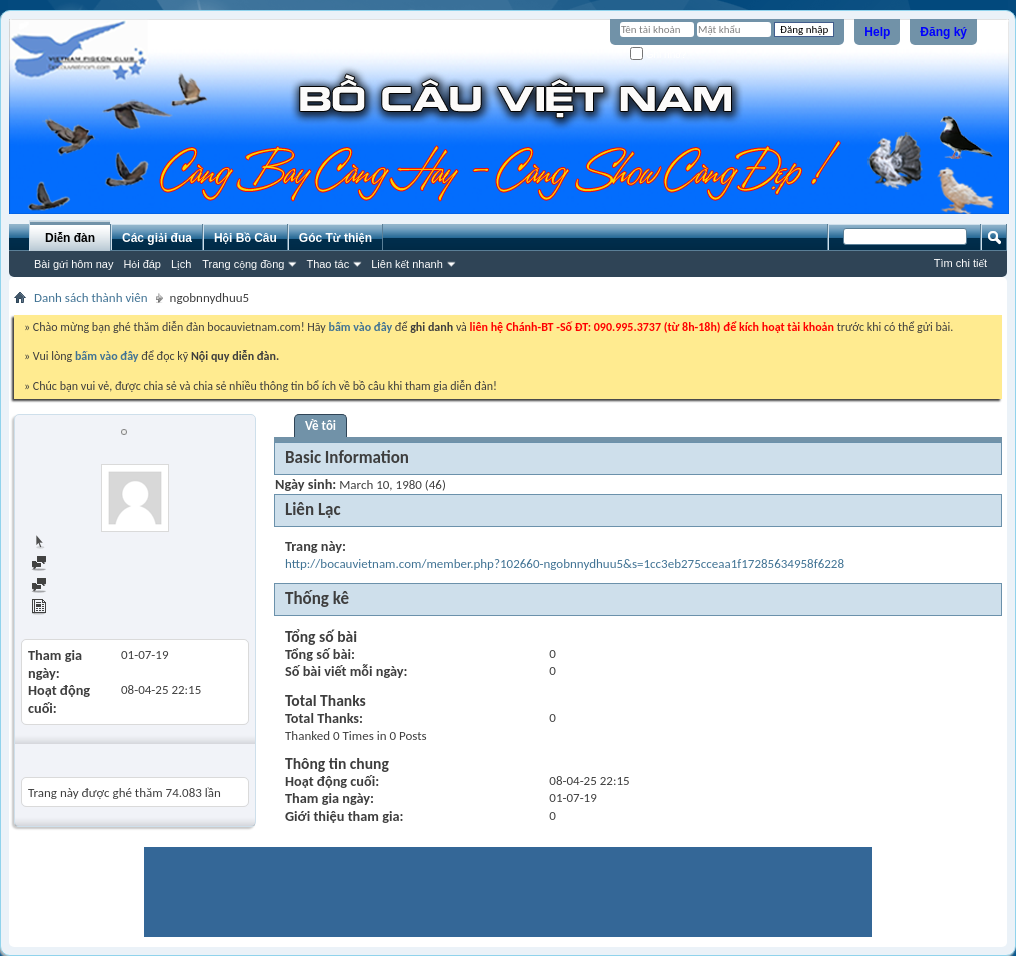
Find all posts (75, 564)
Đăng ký (943, 32)
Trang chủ (66, 542)
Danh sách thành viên (91, 297)
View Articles (74, 608)
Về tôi (320, 425)
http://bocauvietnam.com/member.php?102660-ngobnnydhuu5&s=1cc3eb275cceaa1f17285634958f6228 (564, 563)
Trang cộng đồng (243, 264)
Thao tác (327, 264)
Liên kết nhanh (407, 264)
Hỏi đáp (142, 264)
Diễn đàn (70, 238)
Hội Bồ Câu (245, 238)
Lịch (181, 264)
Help (877, 32)
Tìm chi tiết (960, 263)
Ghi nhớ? (658, 54)
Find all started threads (101, 586)
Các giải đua (157, 238)
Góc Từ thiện (335, 238)
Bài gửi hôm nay (73, 264)
